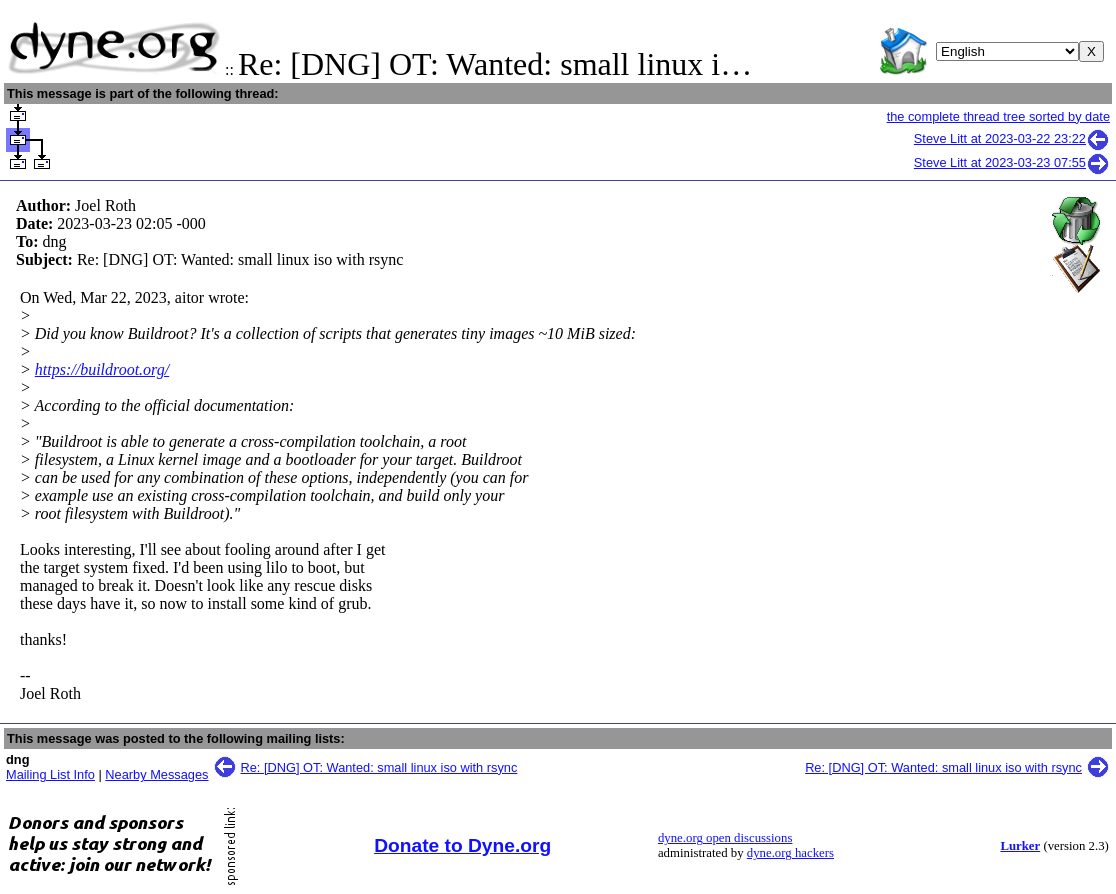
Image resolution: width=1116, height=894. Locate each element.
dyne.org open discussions (725, 838)
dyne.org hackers (790, 853)
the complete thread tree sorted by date (998, 116)
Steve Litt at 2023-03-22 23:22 (1012, 138)
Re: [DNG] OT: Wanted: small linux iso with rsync (379, 767)
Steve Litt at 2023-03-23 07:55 (1012, 162)
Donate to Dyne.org (462, 845)
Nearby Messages (156, 774)
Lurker (1020, 846)
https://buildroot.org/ (102, 369)
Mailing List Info (50, 774)
